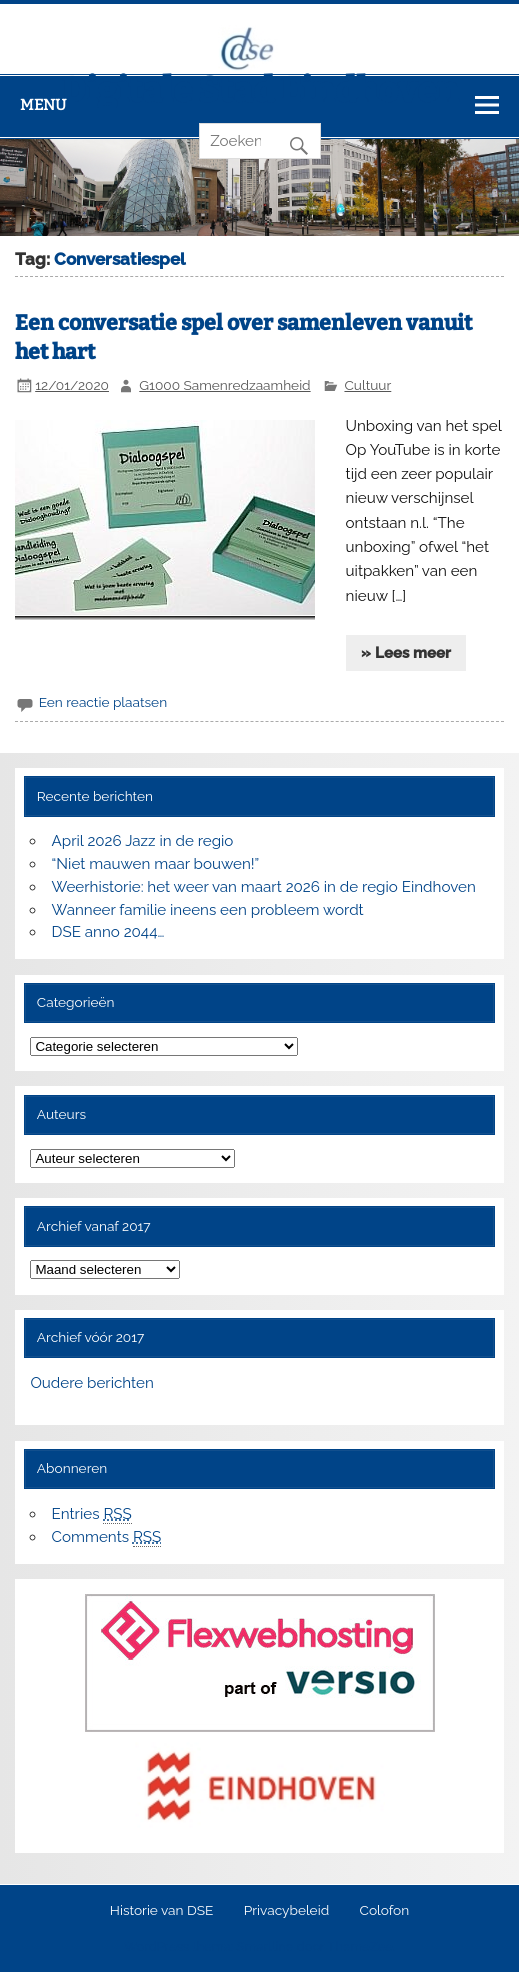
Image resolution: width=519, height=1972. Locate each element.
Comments (107, 1537)
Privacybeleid (286, 1911)
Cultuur (367, 385)
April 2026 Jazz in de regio (143, 841)
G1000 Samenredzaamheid (224, 385)
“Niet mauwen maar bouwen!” (156, 864)
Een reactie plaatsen (103, 702)
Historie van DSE (162, 1911)
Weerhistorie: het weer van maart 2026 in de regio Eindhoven (264, 887)
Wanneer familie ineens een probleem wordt (208, 910)
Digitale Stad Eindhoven (260, 90)
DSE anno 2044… (108, 932)
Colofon (385, 1911)
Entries (92, 1514)
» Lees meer (406, 653)
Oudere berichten (91, 1383)
